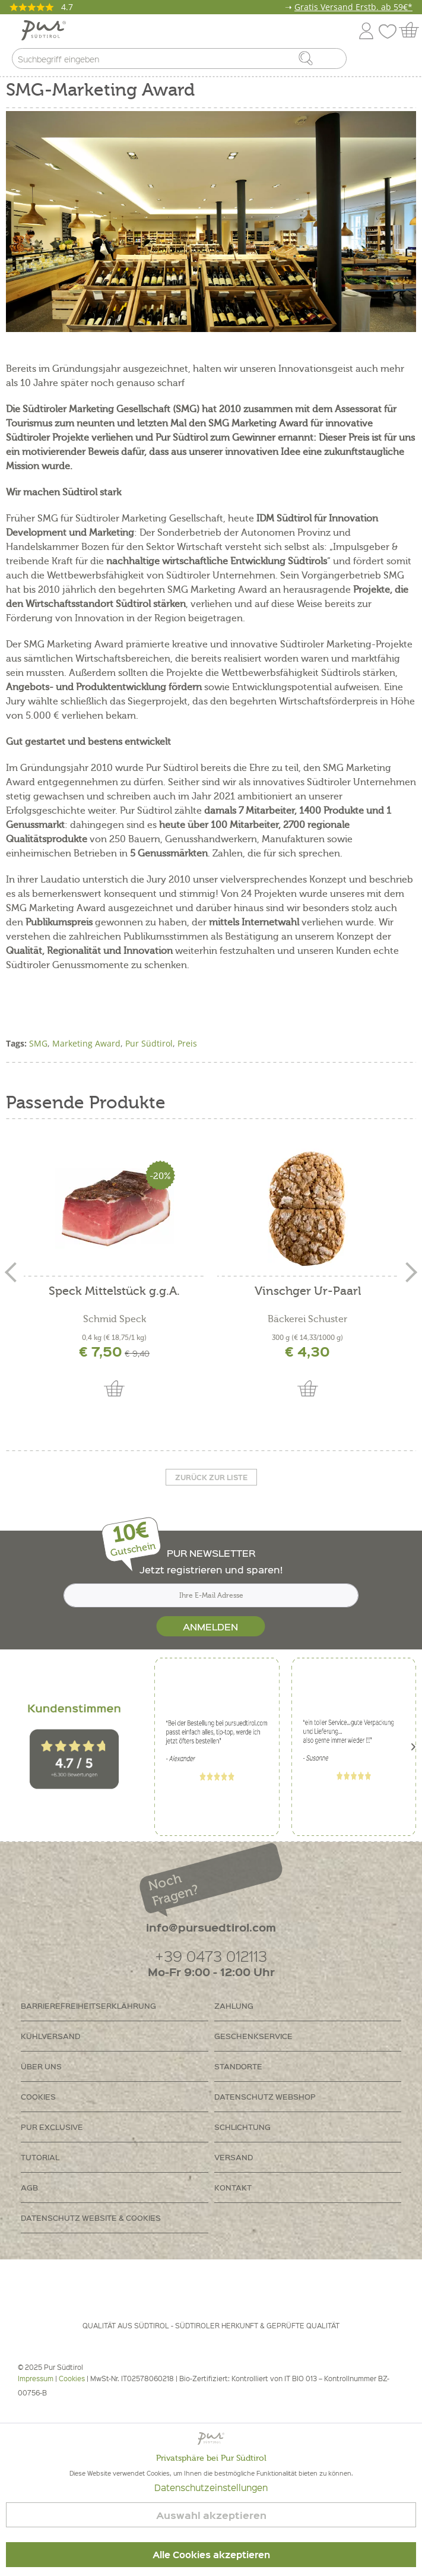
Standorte (238, 2066)
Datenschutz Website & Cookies (91, 2217)
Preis (187, 1043)
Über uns (41, 2066)
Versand (233, 2157)
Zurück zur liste (211, 1477)
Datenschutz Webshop (265, 2096)
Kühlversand (50, 2036)
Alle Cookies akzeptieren (211, 2554)
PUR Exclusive (52, 2127)
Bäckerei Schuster (307, 1319)
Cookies (38, 2096)
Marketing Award (86, 1043)
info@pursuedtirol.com (211, 1927)
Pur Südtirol (149, 1043)
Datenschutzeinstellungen (211, 2487)
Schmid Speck (114, 1319)
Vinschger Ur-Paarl (308, 1291)
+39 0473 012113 (211, 1955)
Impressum (35, 2378)
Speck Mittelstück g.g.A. (114, 1291)
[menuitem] (402, 61)
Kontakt (233, 2187)
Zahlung (233, 2005)
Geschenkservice (253, 2036)
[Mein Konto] (366, 28)
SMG (38, 1043)
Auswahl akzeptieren (211, 2515)
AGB (29, 2187)
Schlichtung (242, 2127)
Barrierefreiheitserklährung (88, 2005)
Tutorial (40, 2157)
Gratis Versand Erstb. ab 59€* (353, 6)
